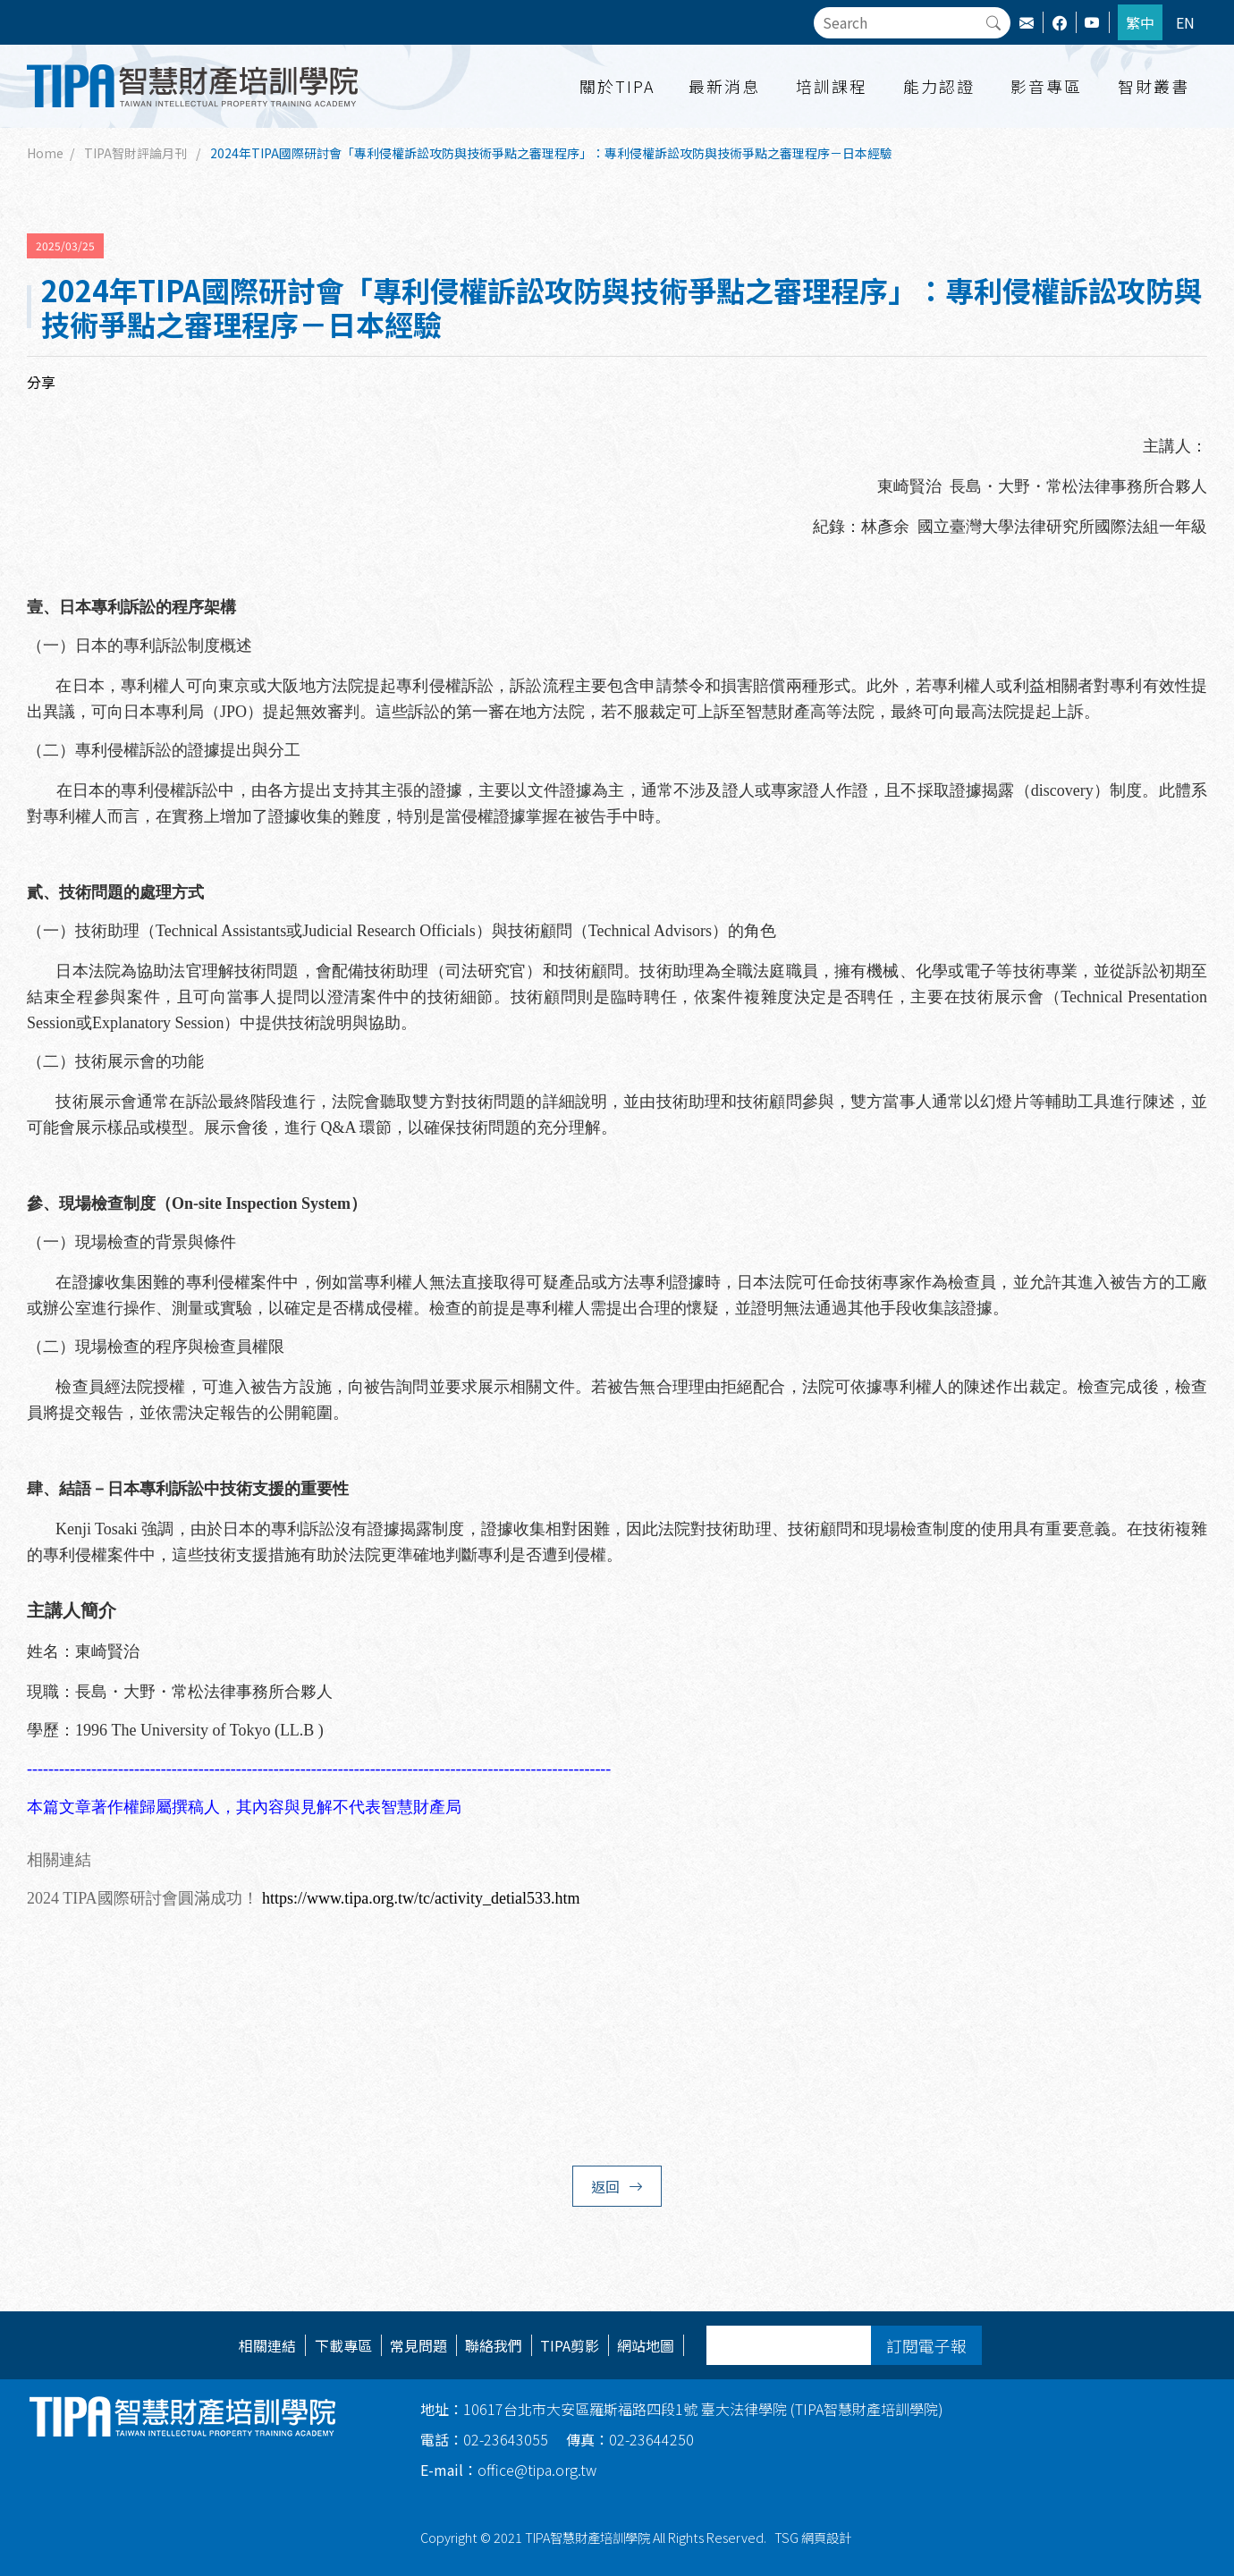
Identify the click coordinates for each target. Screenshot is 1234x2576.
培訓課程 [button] (831, 85)
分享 (41, 382)
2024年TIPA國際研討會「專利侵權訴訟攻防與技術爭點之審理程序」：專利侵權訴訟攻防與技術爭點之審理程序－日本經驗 (551, 153)
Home (45, 153)
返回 (617, 2186)
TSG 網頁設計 (812, 2537)
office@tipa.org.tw (508, 2469)
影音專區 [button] (1046, 85)
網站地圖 (645, 2345)
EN (1185, 22)
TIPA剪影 (569, 2345)
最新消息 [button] (724, 85)
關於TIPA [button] (617, 85)
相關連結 (267, 2345)
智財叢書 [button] (1153, 85)
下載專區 (343, 2345)
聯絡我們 (493, 2345)
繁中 (1140, 22)
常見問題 (418, 2345)
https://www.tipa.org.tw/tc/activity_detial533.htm (420, 1898)
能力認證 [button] (939, 85)
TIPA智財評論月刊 (135, 153)
